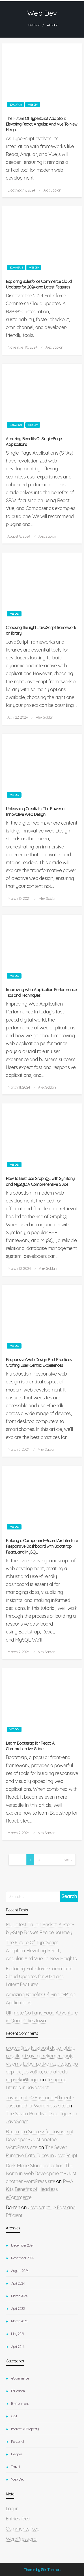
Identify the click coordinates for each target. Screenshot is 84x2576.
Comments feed (23, 2529)
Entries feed (18, 2518)
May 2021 (17, 2334)
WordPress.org (21, 2539)
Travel (15, 2467)
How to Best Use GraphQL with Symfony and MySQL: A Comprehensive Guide (40, 1181)
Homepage (33, 25)
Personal (17, 2441)
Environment (19, 2403)
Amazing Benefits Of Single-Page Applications (34, 441)
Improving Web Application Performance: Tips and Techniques (41, 992)
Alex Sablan (52, 190)
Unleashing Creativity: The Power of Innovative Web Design (35, 811)
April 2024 (18, 2283)
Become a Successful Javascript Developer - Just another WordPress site (40, 2139)
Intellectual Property (25, 2429)
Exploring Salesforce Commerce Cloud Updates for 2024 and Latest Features (38, 284)
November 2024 (22, 2258)
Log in (12, 2508)
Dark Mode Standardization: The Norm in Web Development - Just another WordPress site (41, 2173)
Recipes (16, 2454)
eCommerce (16, 267)
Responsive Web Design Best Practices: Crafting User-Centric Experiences (39, 1362)
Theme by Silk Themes (42, 2569)
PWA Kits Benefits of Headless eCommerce (39, 2189)
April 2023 (18, 2308)
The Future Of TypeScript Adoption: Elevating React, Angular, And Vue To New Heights (41, 124)
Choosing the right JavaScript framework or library (41, 630)
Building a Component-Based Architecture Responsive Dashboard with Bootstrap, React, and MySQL (42, 1546)
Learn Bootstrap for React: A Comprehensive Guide (30, 1746)
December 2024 (22, 2245)
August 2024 (19, 2271)
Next (67, 1860)
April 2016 (17, 2346)
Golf (14, 2416)
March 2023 (19, 2321)
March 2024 (19, 2296)
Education (15, 104)
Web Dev (32, 104)
